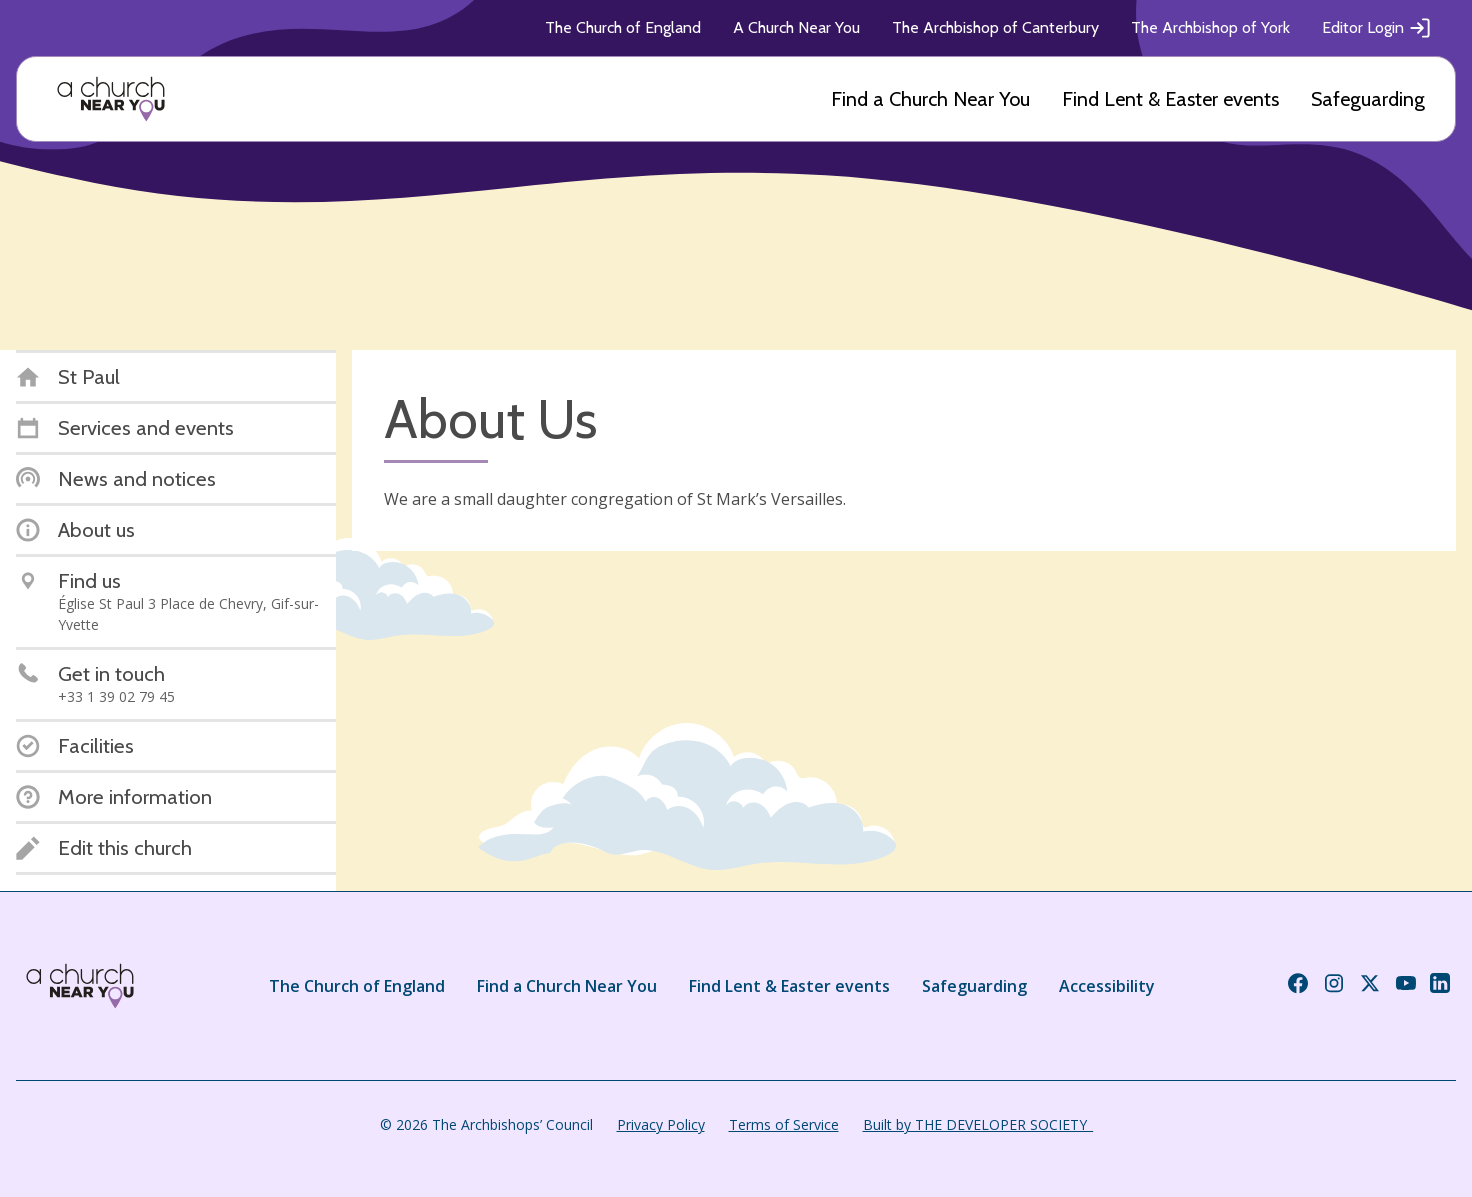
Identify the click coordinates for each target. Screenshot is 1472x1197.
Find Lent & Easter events (1170, 99)
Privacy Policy (661, 1124)
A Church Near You (796, 27)
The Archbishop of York (1210, 27)
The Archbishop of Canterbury (995, 27)
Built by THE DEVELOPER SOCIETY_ (978, 1124)
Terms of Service (784, 1124)
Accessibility (1107, 986)
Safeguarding (1368, 99)
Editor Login (1377, 28)
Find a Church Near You (930, 99)
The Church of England (623, 27)
